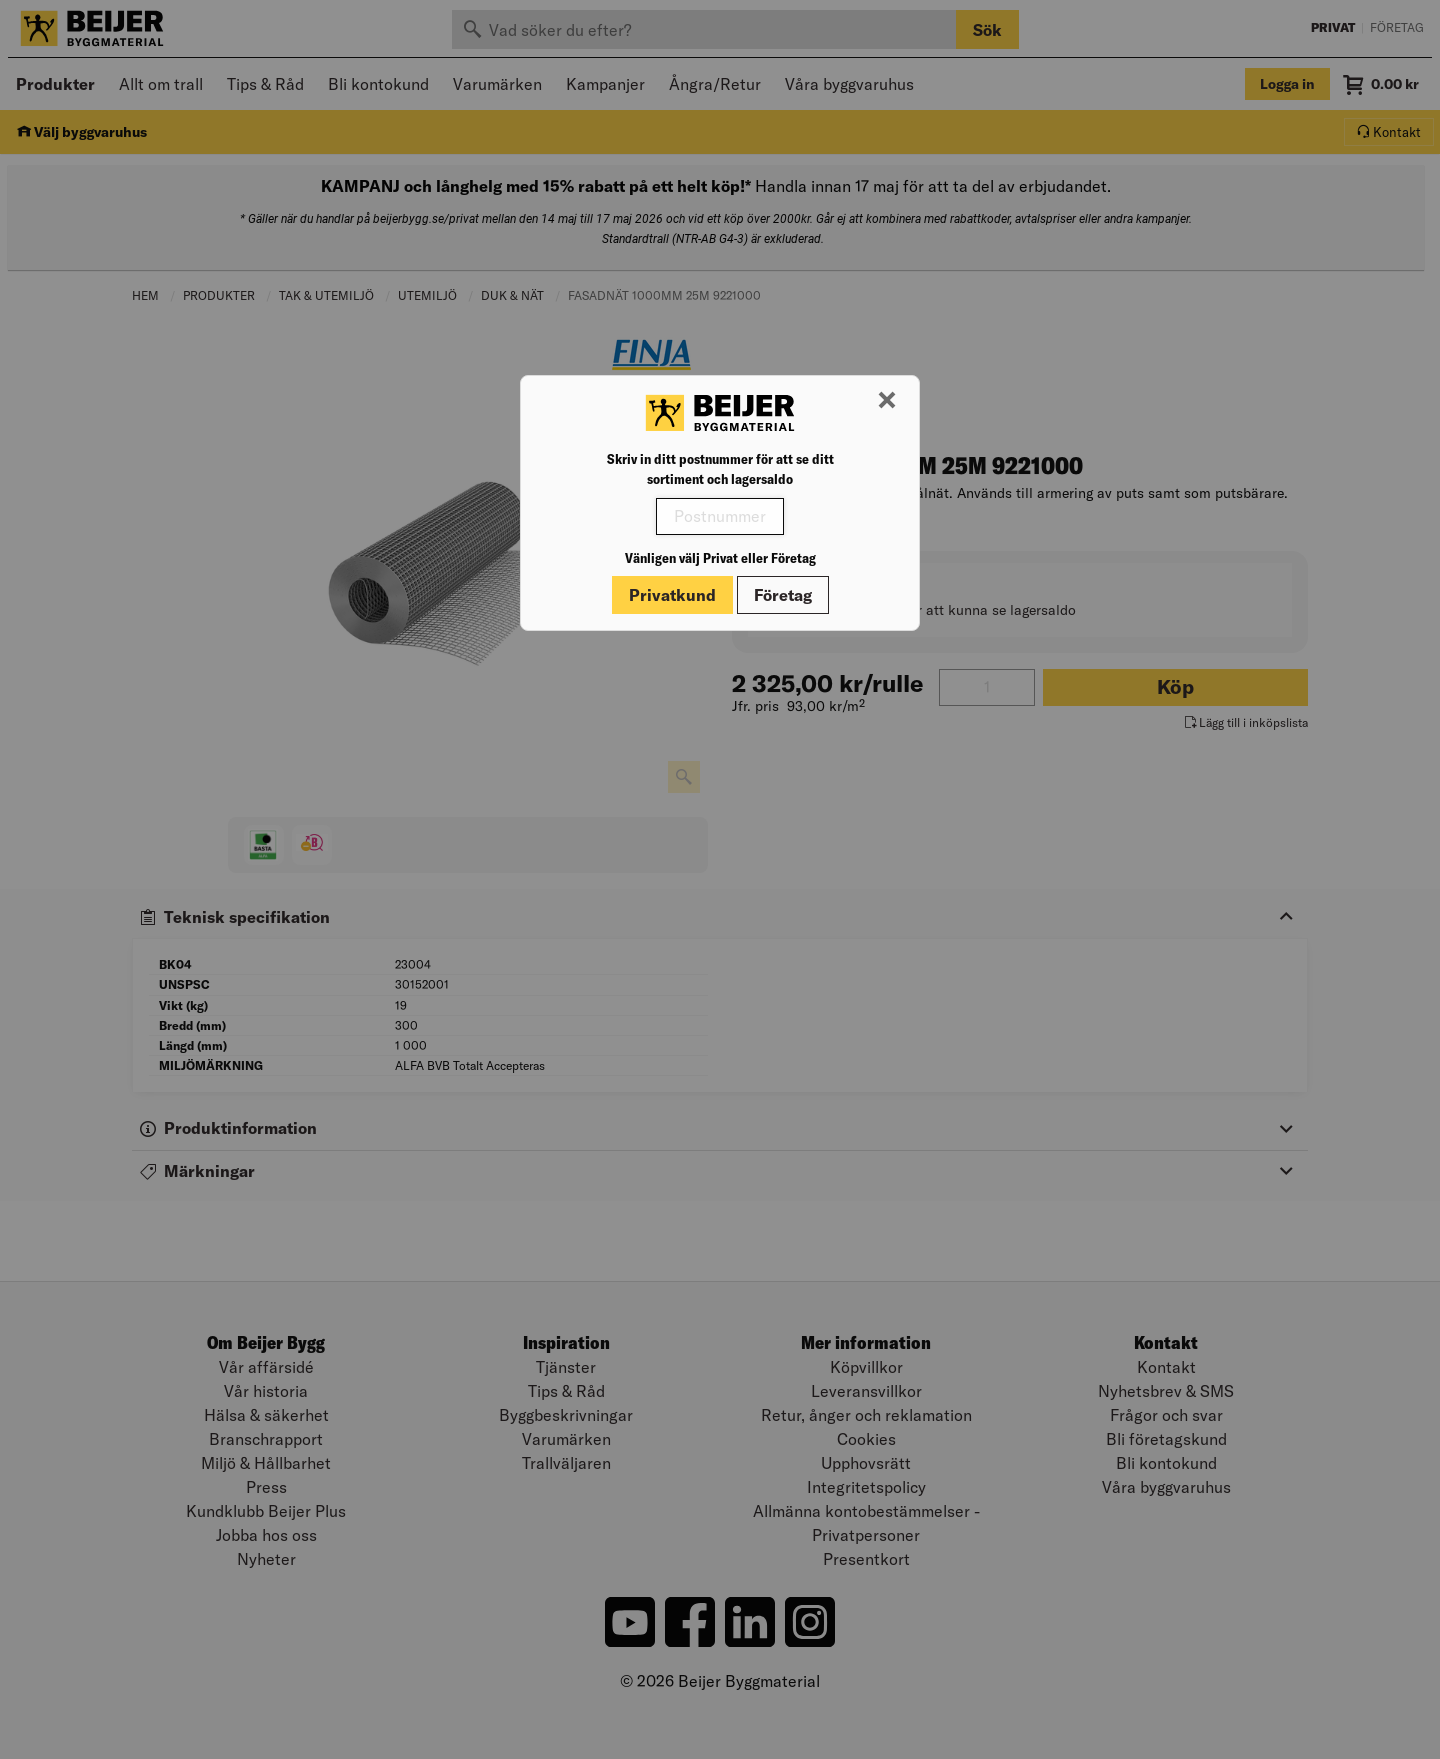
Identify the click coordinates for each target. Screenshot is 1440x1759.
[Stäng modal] (887, 401)
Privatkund (672, 595)
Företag (783, 595)
